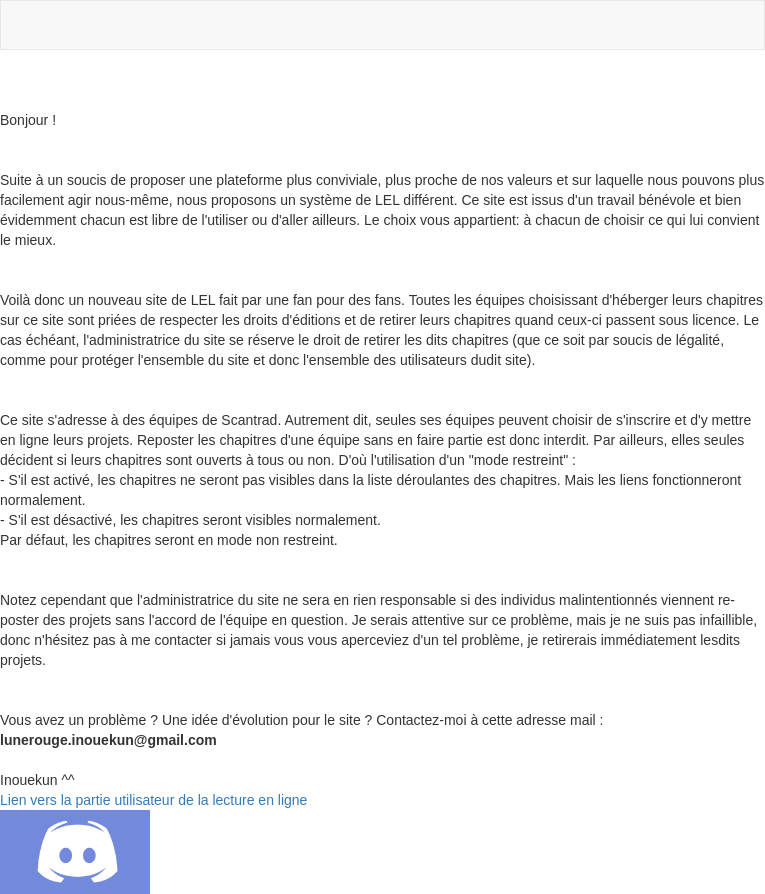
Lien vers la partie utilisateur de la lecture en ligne (153, 800)
